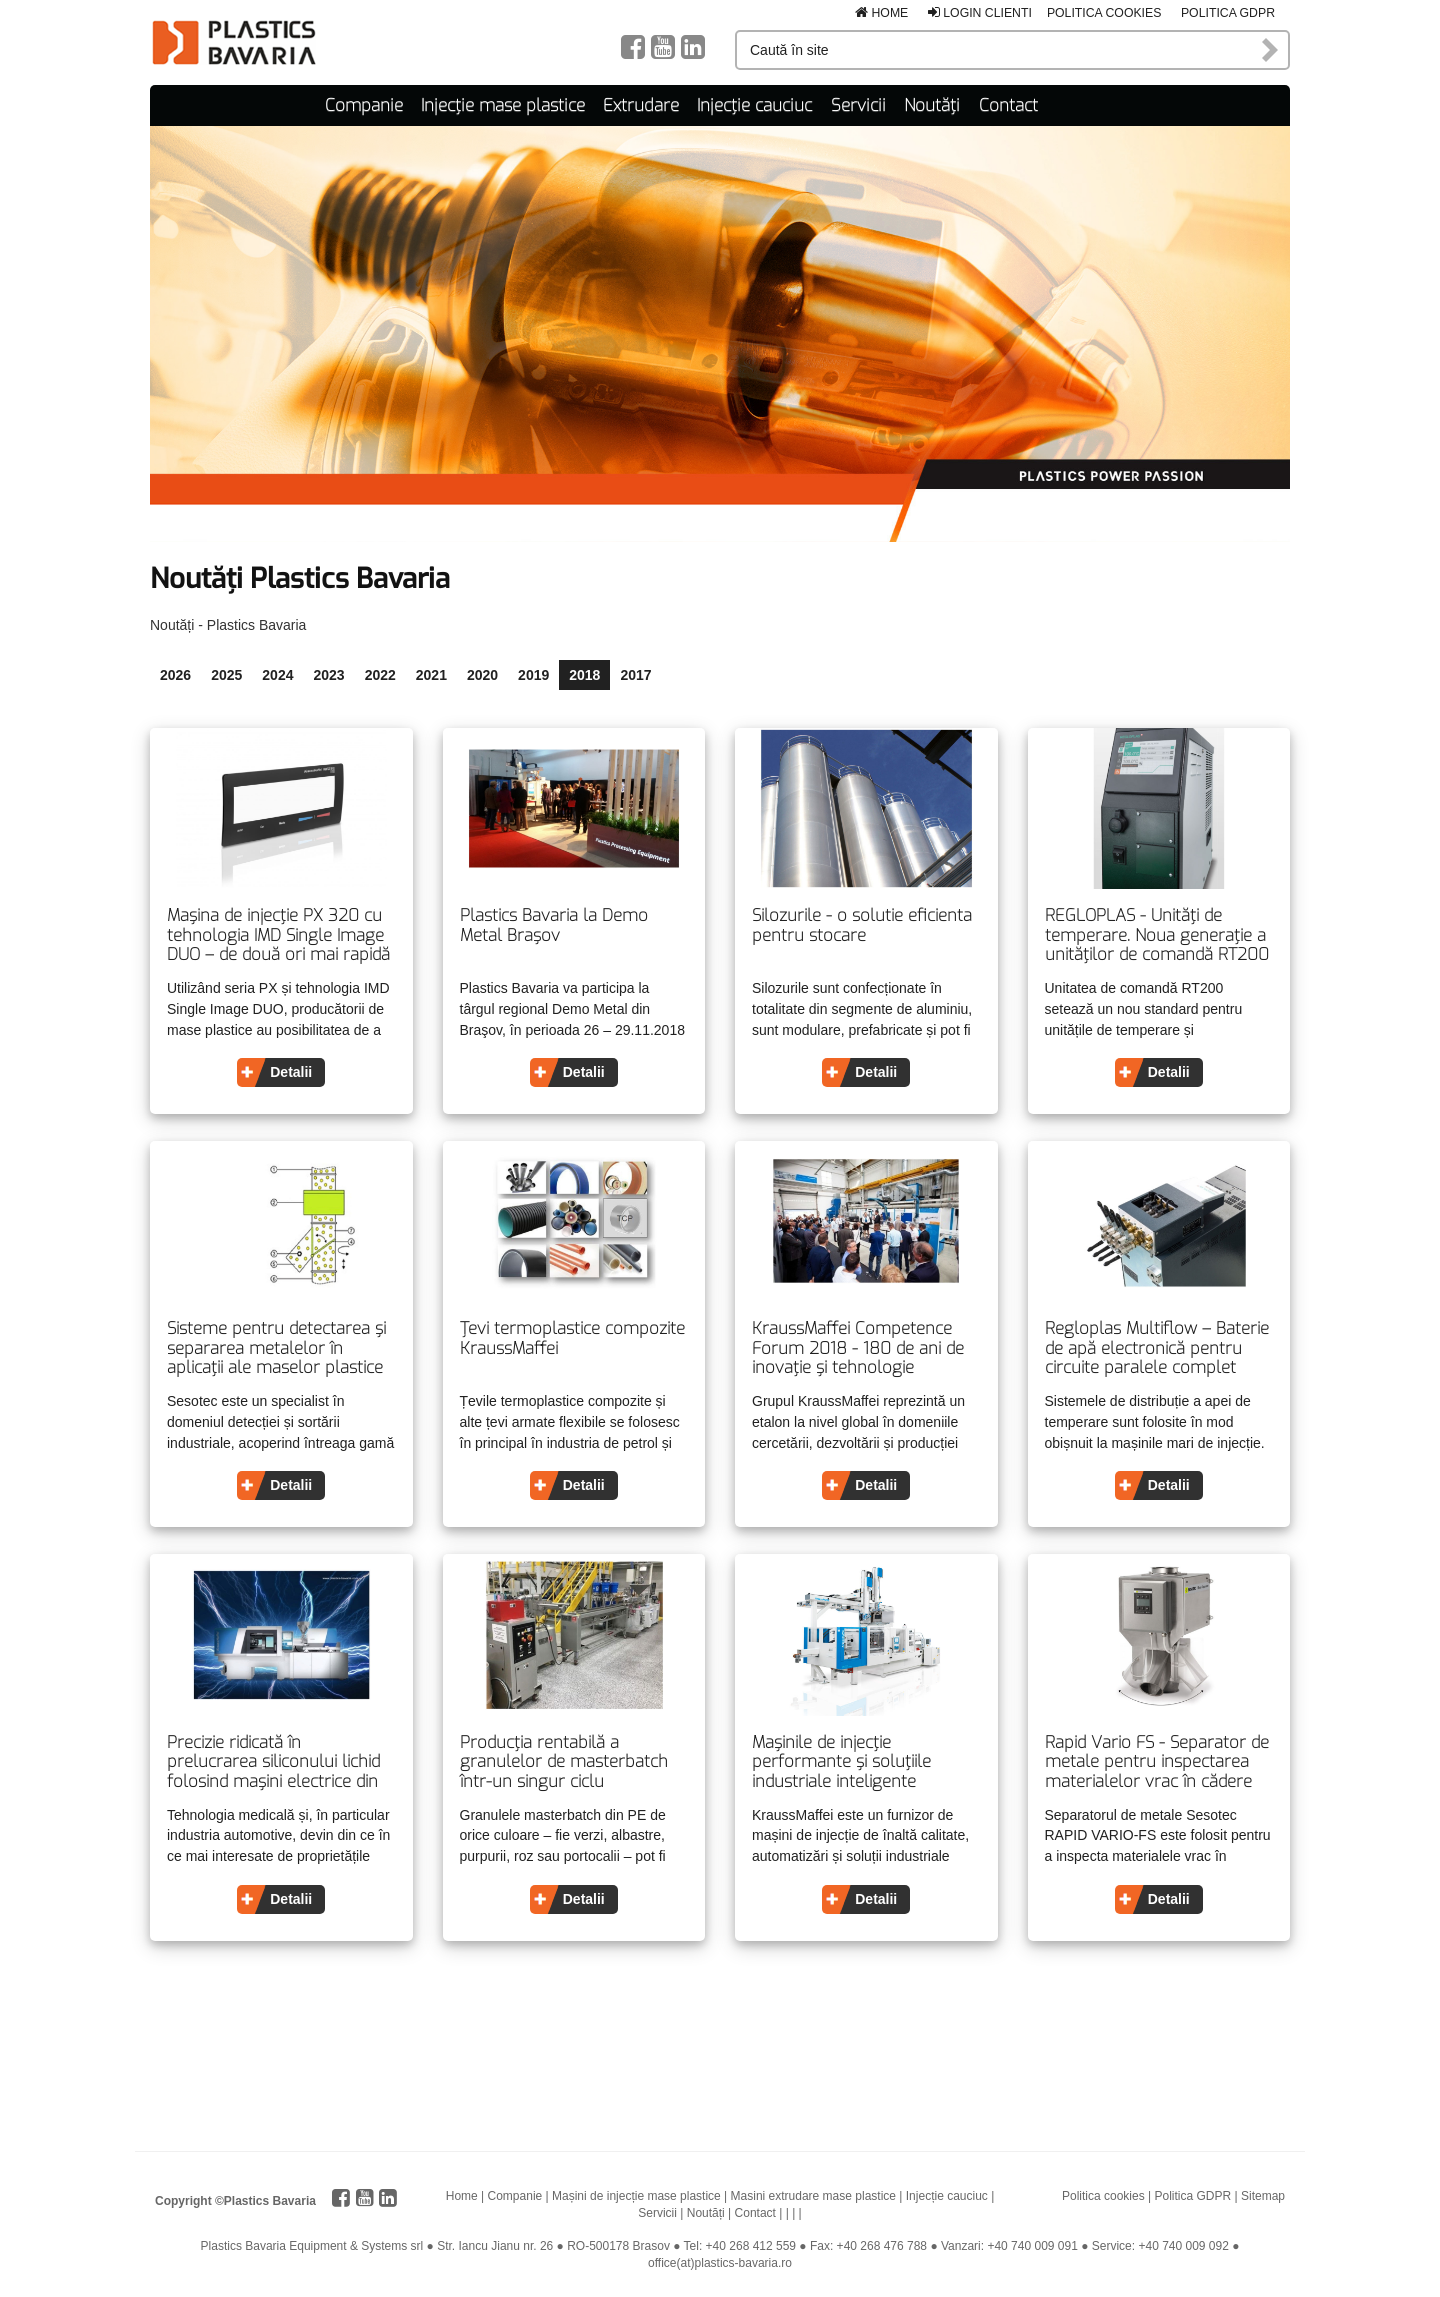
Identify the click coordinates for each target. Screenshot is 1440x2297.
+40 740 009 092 (1183, 2246)
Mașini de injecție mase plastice (636, 2196)
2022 (380, 675)
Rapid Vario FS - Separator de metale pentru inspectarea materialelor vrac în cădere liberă (1157, 1762)
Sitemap (1263, 2196)
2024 (277, 675)
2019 (533, 675)
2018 (584, 675)
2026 (175, 675)
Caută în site (1271, 50)
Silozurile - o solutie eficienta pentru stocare (862, 925)
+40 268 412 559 (751, 2246)
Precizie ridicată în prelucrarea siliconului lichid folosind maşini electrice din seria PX (273, 1762)
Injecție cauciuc (754, 105)
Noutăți (932, 105)
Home (881, 13)
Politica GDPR (1228, 13)
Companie (364, 105)
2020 (482, 675)
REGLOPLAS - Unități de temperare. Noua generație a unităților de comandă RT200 (1157, 935)
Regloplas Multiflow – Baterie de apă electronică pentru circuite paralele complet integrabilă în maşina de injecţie (1157, 1348)
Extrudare (641, 105)
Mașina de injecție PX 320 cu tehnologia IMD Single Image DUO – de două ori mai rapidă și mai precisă (278, 935)
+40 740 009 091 (1032, 2246)
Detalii (291, 1072)
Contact (1008, 105)
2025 (226, 675)
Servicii (858, 105)
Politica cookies (1104, 13)
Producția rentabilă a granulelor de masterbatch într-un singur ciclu (564, 1762)
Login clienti (980, 13)
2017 (635, 675)
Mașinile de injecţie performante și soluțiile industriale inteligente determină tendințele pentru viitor (860, 1762)
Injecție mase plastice (503, 105)
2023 (328, 675)
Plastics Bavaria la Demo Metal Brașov (554, 925)
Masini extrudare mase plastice (813, 2196)
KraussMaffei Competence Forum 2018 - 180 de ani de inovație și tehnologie (858, 1348)
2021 (431, 675)
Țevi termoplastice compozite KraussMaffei (572, 1338)
